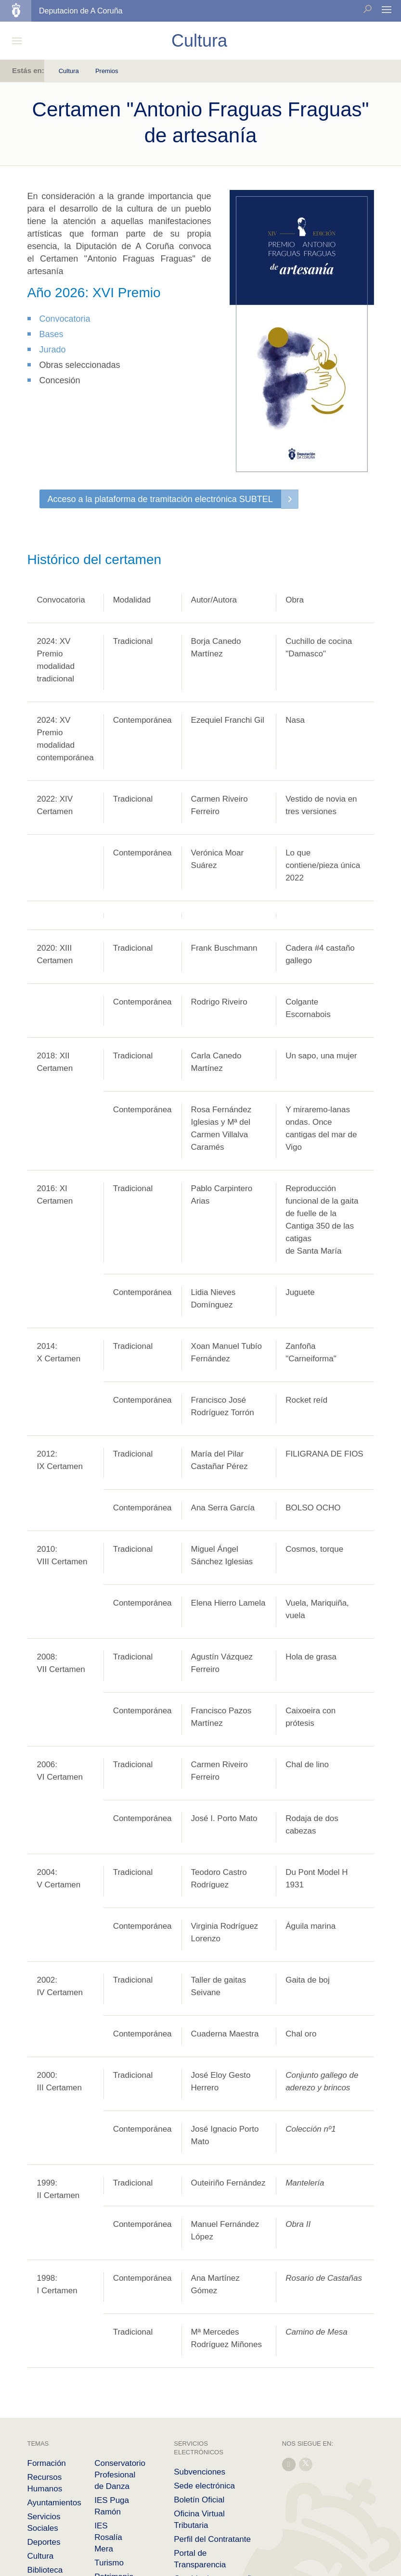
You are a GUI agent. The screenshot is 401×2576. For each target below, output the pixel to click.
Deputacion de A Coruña (80, 11)
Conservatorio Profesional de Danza (119, 2475)
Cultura (69, 71)
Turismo (109, 2562)
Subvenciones (199, 2471)
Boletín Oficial (199, 2499)
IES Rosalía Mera (108, 2537)
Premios (106, 71)
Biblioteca (45, 2570)
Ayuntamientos (54, 2502)
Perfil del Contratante (212, 2539)
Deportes (44, 2542)
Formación (46, 2463)
